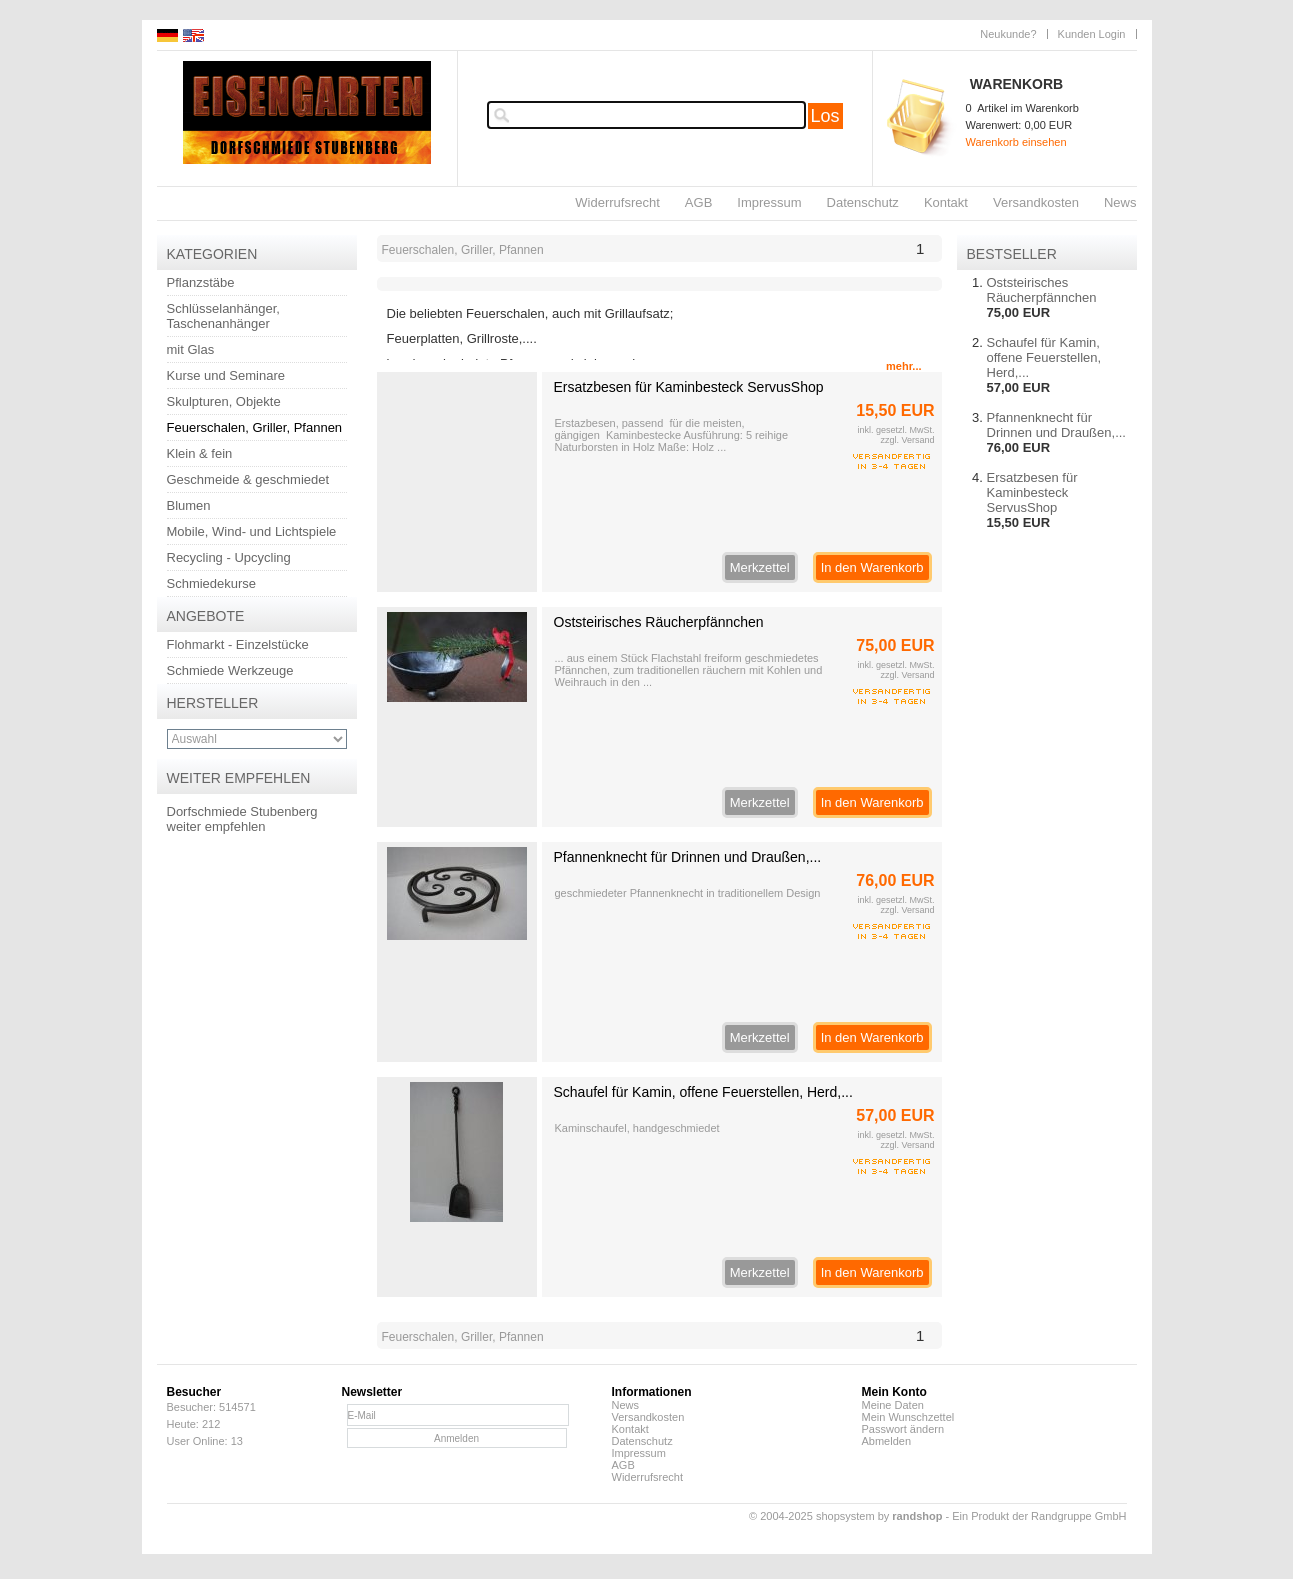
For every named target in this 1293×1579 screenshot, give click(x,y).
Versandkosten (1036, 202)
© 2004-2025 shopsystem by (845, 1516)
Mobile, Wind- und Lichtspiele (252, 531)
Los (825, 116)
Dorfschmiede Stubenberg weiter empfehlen (242, 819)
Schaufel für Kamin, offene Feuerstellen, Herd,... (703, 1092)
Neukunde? (1008, 34)
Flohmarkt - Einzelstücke (238, 644)
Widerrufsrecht (617, 202)
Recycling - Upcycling (229, 557)
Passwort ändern (903, 1429)
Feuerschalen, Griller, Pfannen (255, 427)
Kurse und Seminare (226, 375)
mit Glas (191, 349)
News (1120, 202)
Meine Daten (893, 1405)
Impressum (769, 202)
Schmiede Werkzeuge (230, 670)
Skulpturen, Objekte (224, 401)
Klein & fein (200, 453)
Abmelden (887, 1441)
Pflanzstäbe (201, 282)
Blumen (189, 505)
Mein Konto (894, 1392)
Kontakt (946, 202)
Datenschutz (863, 202)
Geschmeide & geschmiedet (248, 479)
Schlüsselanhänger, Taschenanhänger (223, 316)
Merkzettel (760, 567)
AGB (698, 202)
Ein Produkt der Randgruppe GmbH (1039, 1516)
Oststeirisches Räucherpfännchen (659, 622)
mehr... (903, 366)
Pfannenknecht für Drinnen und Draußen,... (688, 857)
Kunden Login (1092, 34)
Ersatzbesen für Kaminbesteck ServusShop (689, 387)
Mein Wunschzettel (908, 1417)
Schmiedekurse (212, 583)
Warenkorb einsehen (1016, 142)
